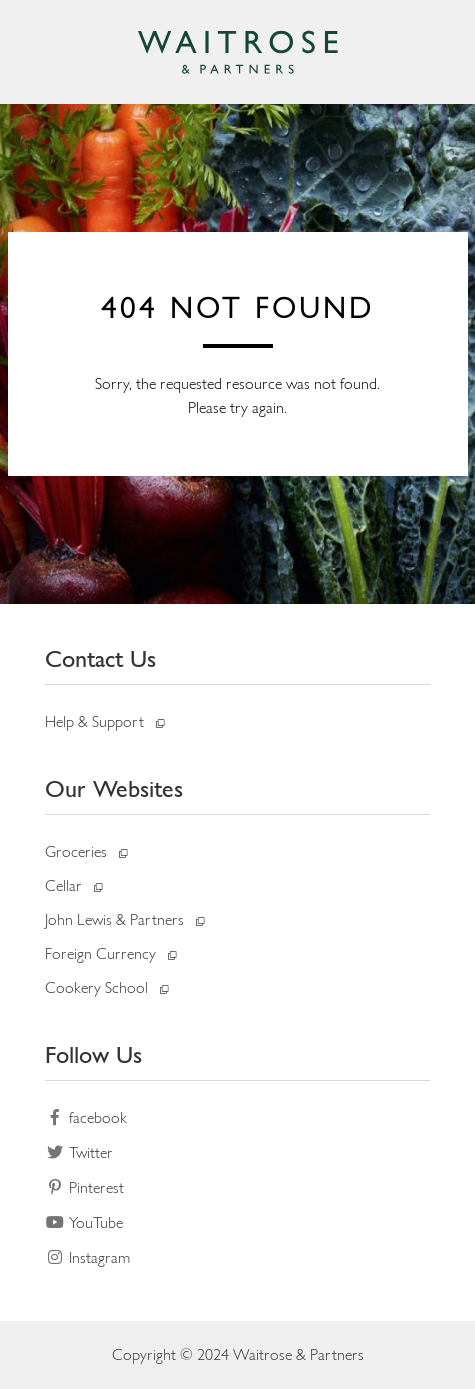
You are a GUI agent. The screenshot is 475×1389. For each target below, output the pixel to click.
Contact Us (100, 658)
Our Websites (114, 788)
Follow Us (93, 1054)
